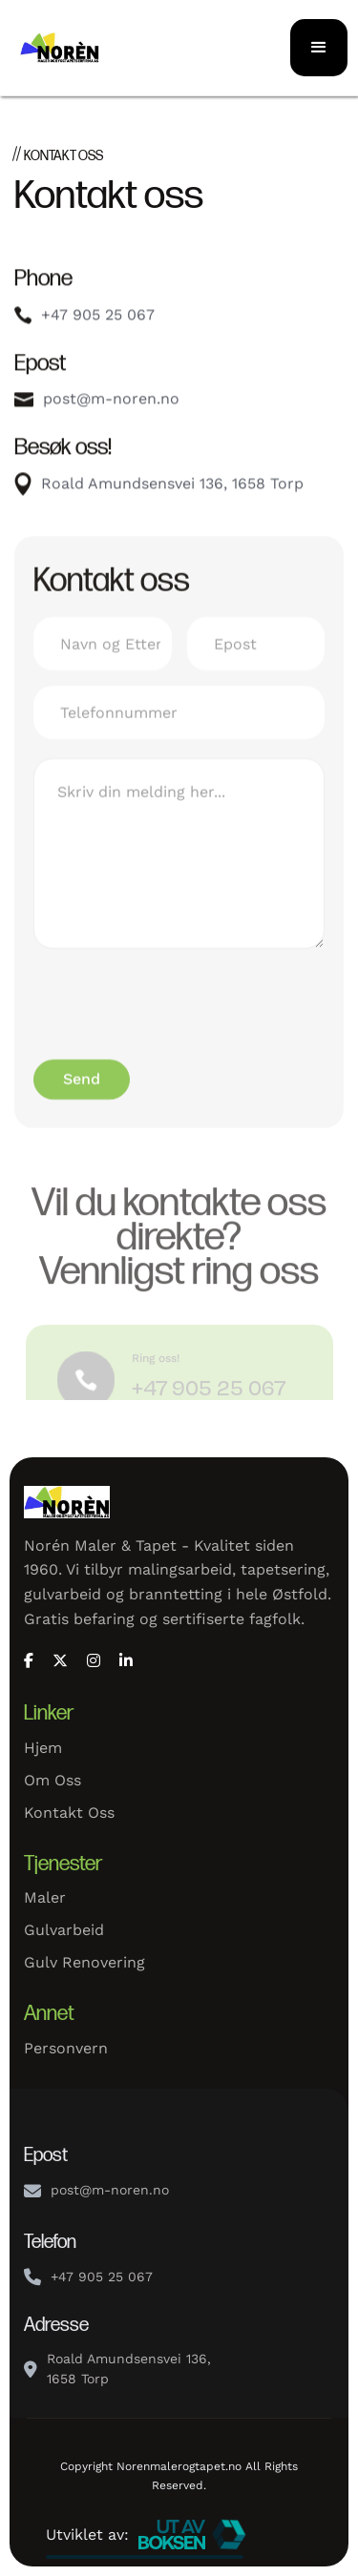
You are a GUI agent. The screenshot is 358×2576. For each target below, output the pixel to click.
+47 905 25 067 (98, 319)
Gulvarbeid (64, 1930)
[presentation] (178, 1013)
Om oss (52, 1780)
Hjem (43, 1748)
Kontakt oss (69, 1812)
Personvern (66, 2048)
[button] (318, 47)
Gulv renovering (84, 1962)
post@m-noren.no (111, 403)
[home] (95, 47)
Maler (45, 1897)
